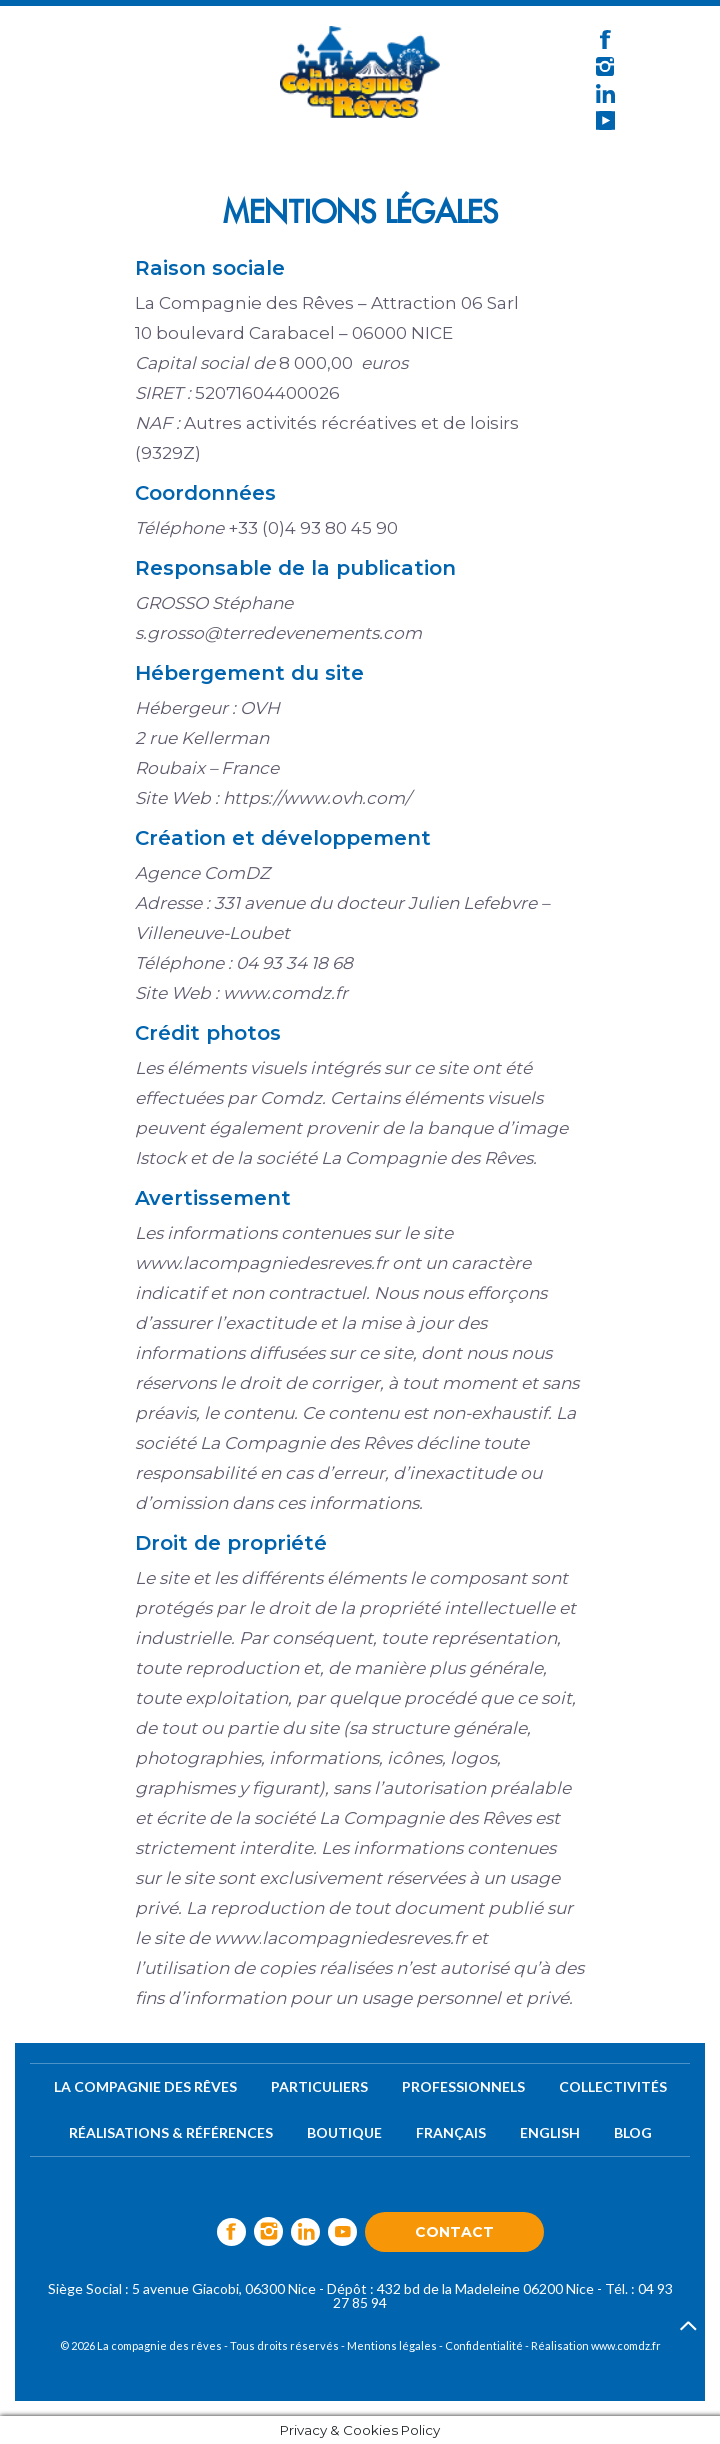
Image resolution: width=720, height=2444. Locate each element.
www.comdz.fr (626, 2345)
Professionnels (463, 2086)
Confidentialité (484, 2345)
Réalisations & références (171, 2132)
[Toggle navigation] (146, 66)
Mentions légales (392, 2345)
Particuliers (319, 2086)
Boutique (344, 2132)
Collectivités (613, 2086)
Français (451, 2132)
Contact (454, 2232)
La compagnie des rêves (145, 2086)
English (550, 2132)
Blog (633, 2132)
